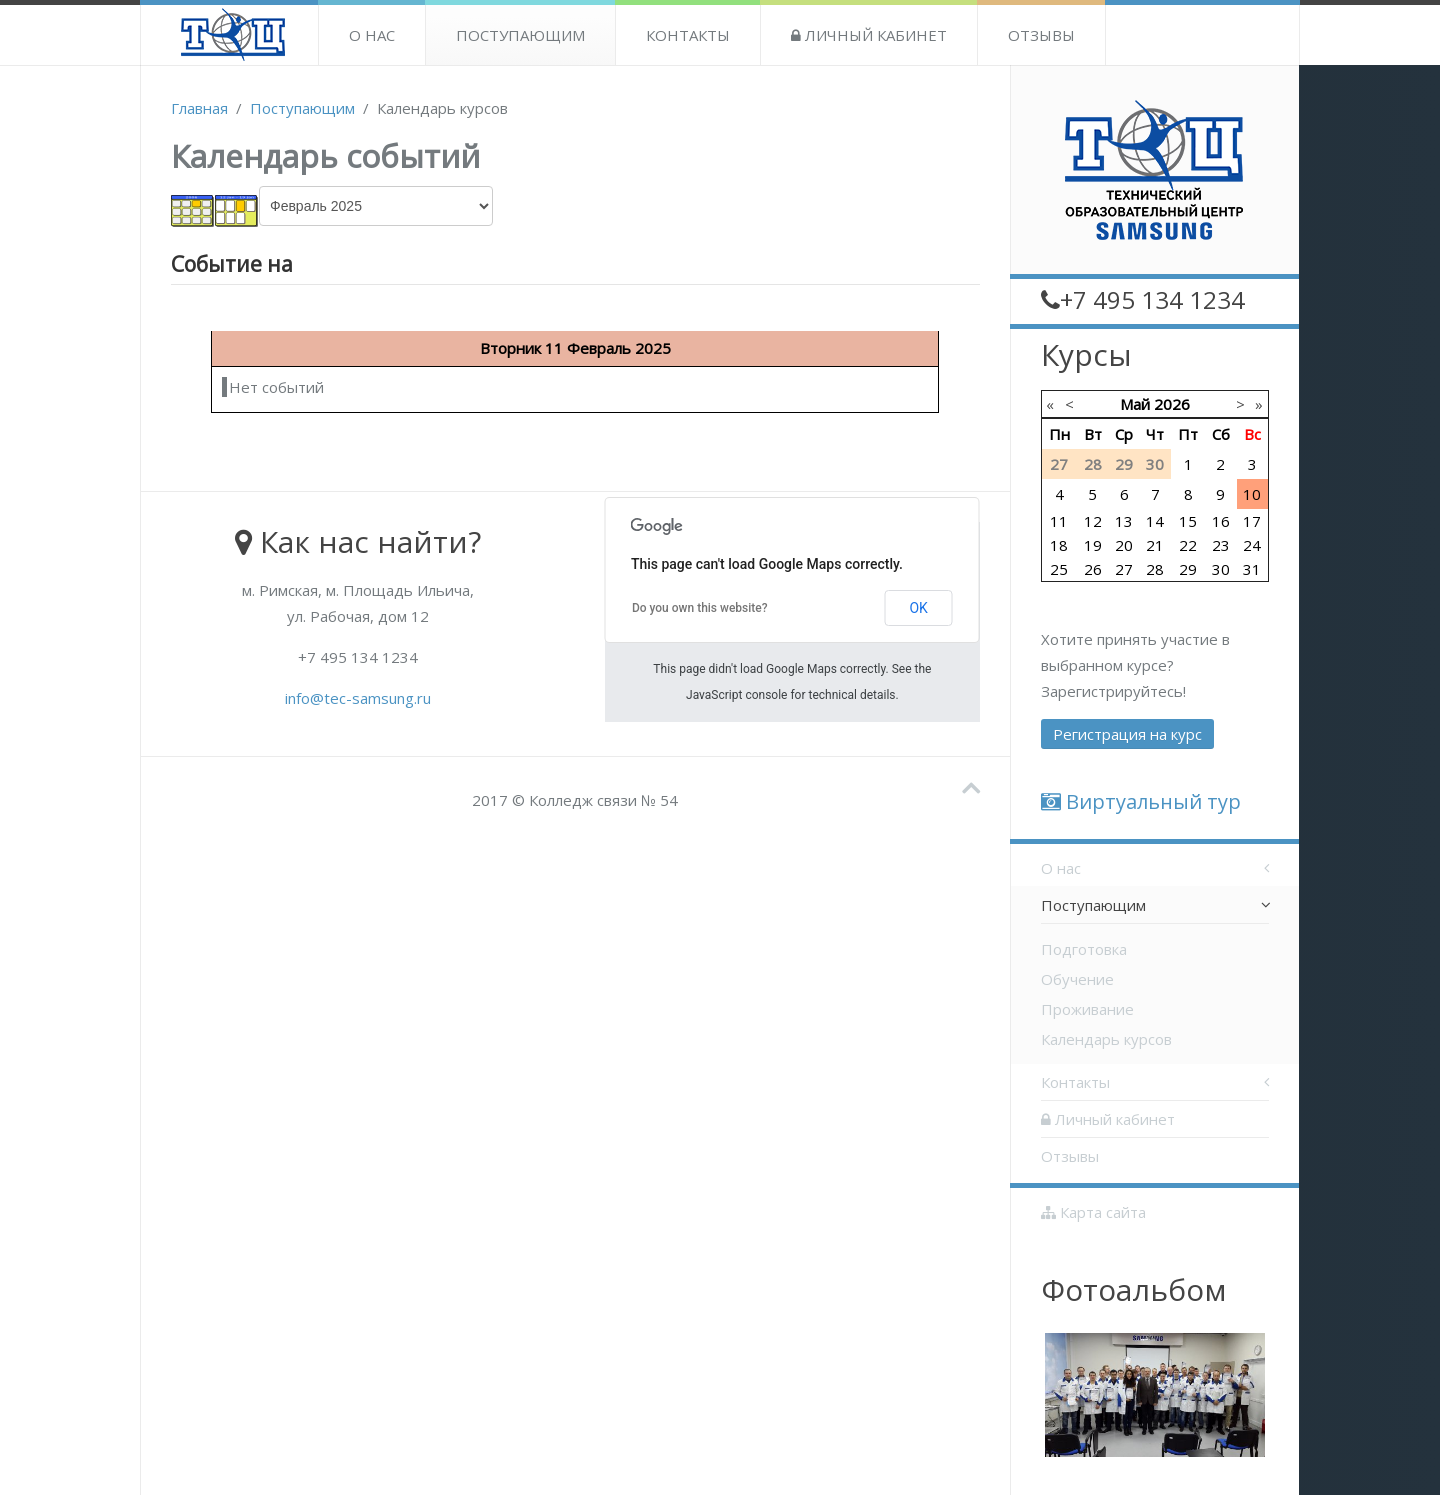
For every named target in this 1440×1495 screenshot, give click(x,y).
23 (1221, 545)
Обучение (1077, 979)
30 (1221, 569)
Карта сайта (1093, 1212)
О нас (372, 35)
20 (1124, 545)
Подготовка (1084, 949)
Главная (199, 108)
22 (1188, 545)
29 (1188, 569)
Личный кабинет (869, 35)
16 (1221, 521)
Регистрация (1127, 734)
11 (1059, 521)
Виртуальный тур (1141, 801)
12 (1093, 521)
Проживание (1087, 1009)
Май (1135, 404)
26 (1093, 569)
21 (1155, 545)
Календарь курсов (1106, 1039)
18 (1059, 545)
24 (1252, 545)
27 (1124, 569)
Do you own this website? (700, 608)
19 (1093, 545)
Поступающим (520, 35)
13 (1124, 521)
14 (1155, 521)
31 (1252, 569)
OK (918, 608)
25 (1059, 569)
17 (1252, 521)
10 (1252, 494)
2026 (1172, 404)
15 (1188, 521)
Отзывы (1041, 35)
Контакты (688, 35)
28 (1155, 569)
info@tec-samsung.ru (358, 698)
